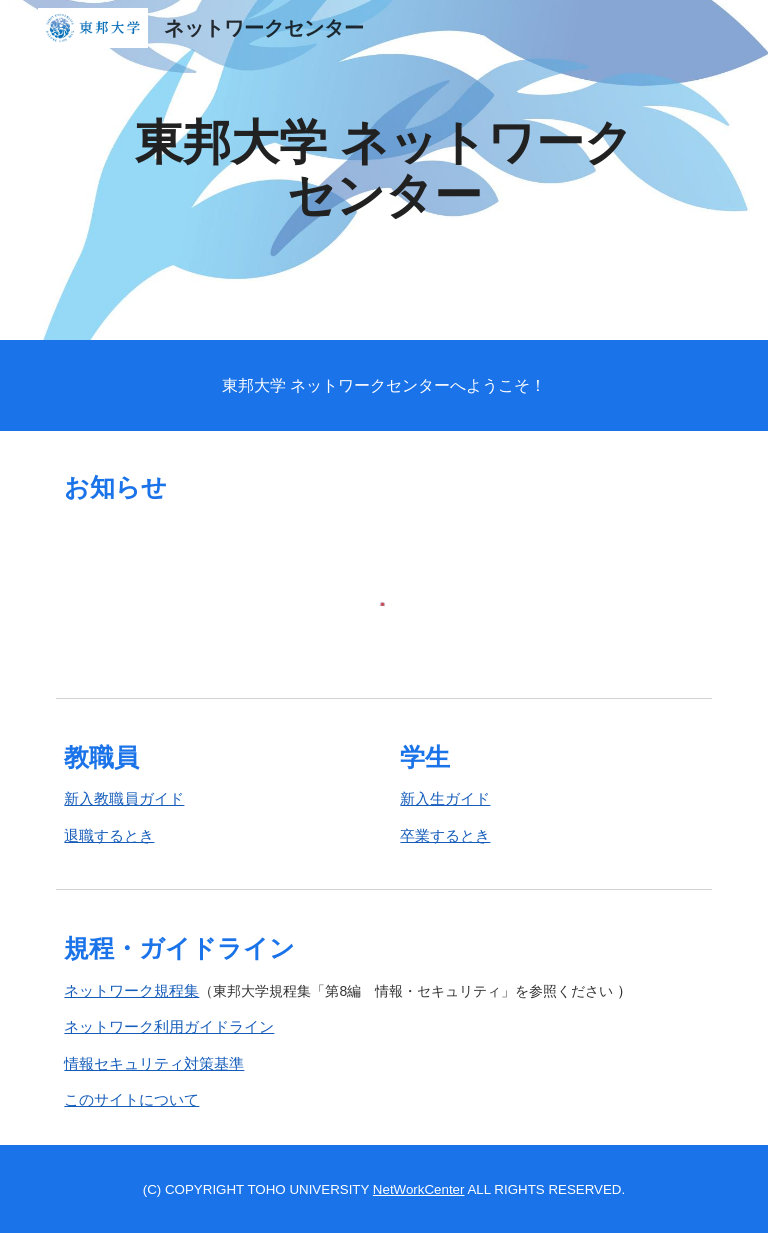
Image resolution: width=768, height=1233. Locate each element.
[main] (383, 170)
